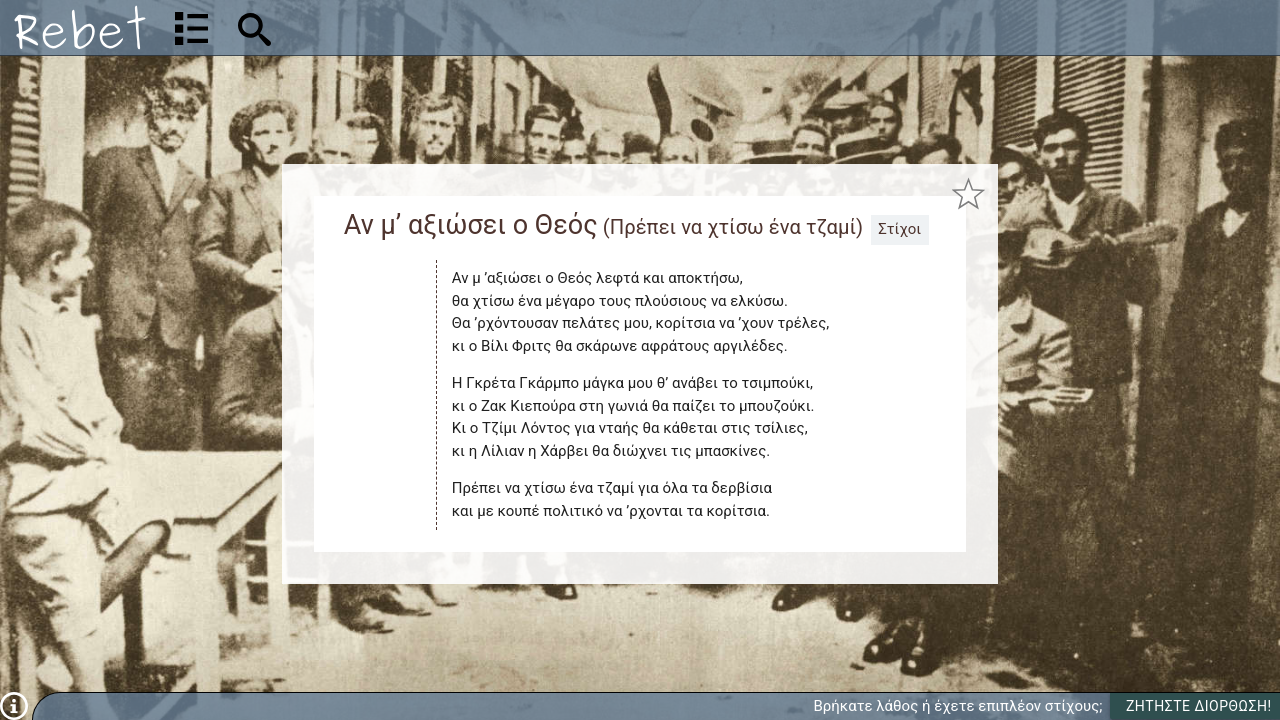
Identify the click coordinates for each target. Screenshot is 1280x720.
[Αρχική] (80, 27)
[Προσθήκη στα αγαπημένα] (968, 194)
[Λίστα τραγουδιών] (191, 28)
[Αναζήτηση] (386, 27)
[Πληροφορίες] (14, 705)
